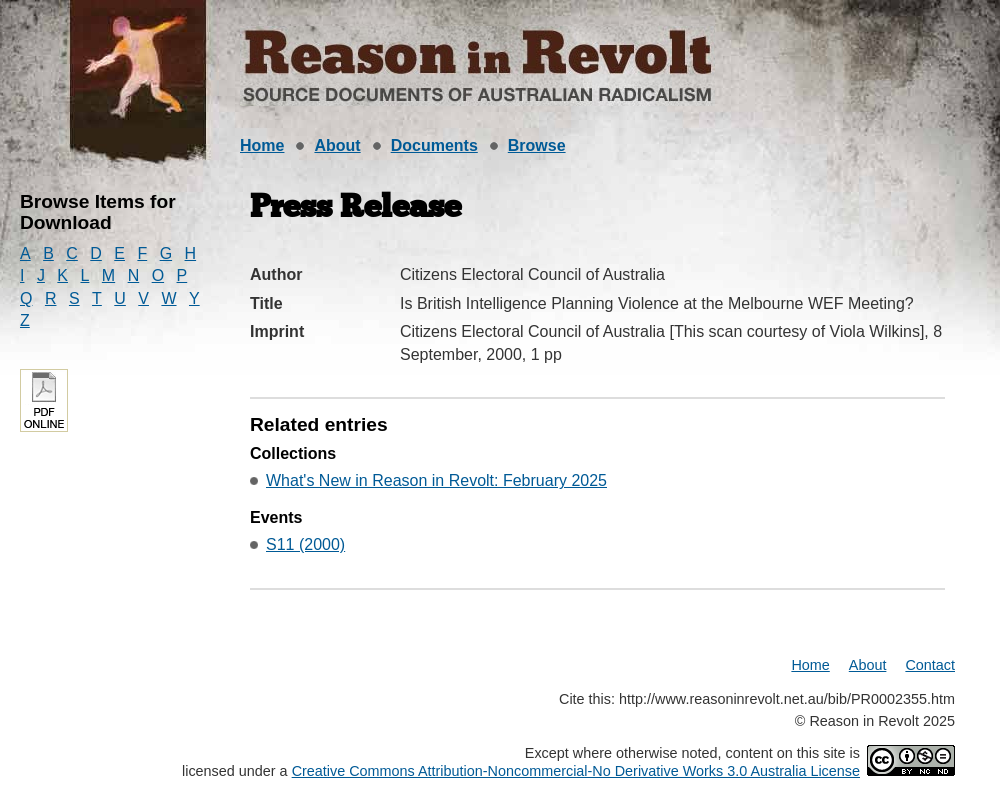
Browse (537, 145)
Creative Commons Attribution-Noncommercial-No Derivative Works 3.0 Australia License (576, 771)
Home (262, 145)
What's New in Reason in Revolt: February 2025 (436, 480)
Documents (434, 145)
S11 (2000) (305, 544)
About (337, 145)
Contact (930, 665)
